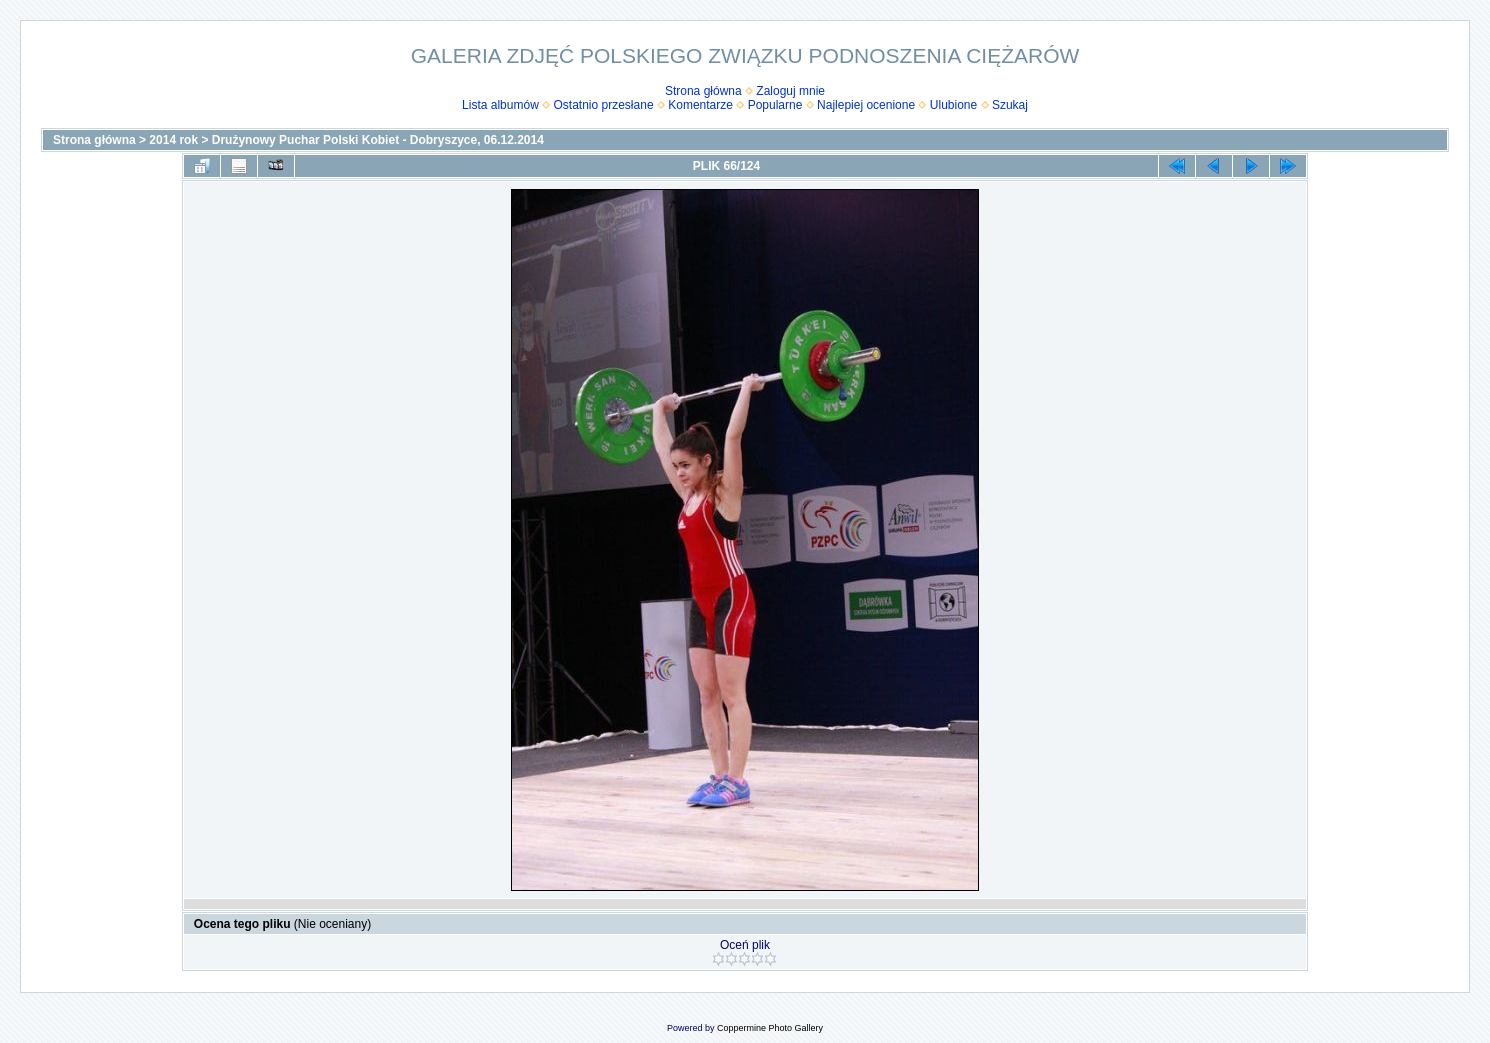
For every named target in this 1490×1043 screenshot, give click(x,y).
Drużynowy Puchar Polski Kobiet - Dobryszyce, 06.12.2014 (378, 140)
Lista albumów (500, 105)
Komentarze (700, 105)
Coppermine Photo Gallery (770, 1028)
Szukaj (1010, 105)
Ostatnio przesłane (604, 105)
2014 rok (173, 140)
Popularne (775, 105)
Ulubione (953, 105)
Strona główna (703, 91)
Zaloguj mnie (790, 91)
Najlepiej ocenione (866, 105)
